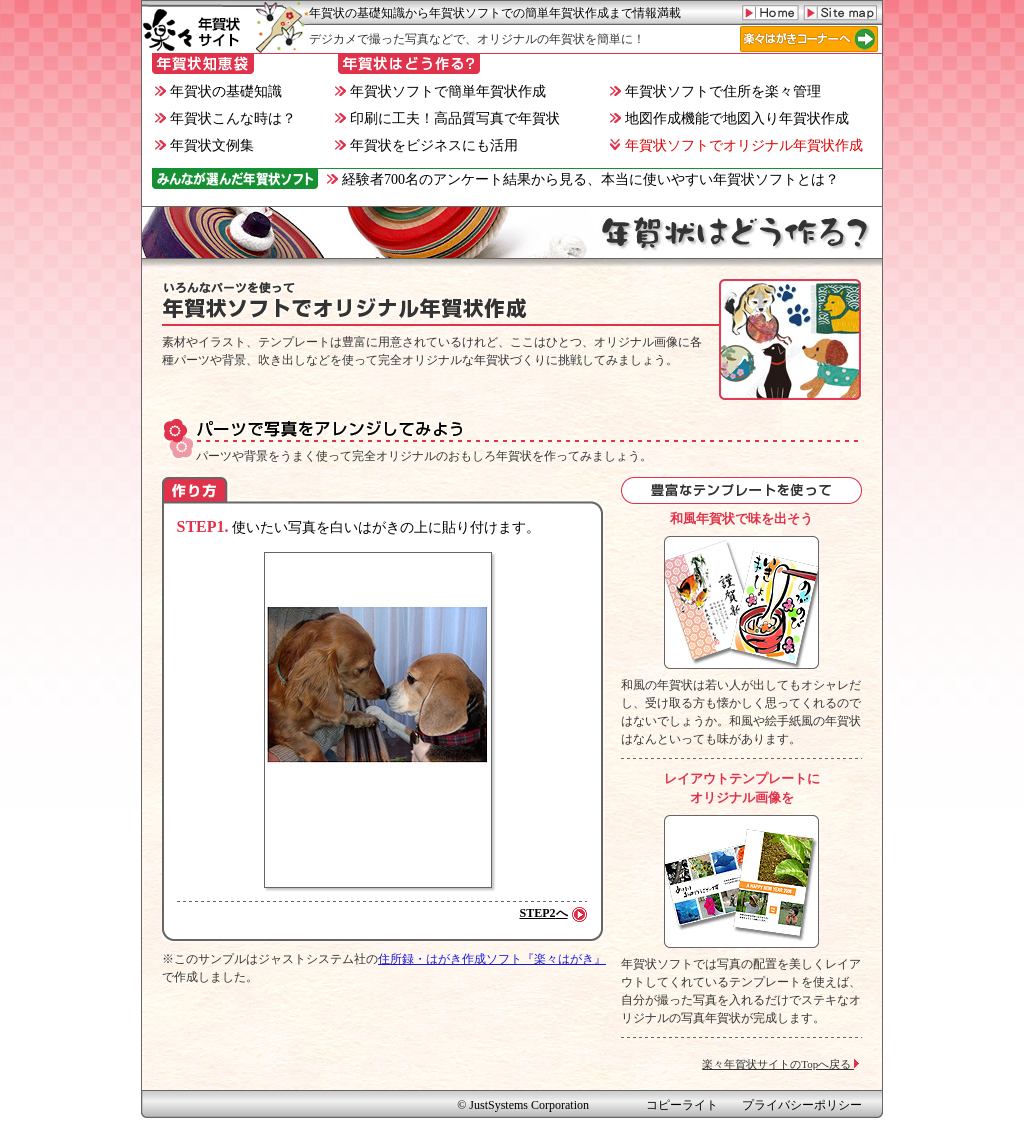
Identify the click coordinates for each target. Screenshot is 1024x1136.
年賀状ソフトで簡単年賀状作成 (440, 91)
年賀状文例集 (204, 145)
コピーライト (682, 1105)
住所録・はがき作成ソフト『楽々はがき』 (492, 959)
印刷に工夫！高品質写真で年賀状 (447, 118)
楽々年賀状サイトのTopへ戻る (782, 1064)
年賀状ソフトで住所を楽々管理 (715, 91)
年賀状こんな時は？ (225, 118)
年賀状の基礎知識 (218, 91)
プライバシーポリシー (802, 1105)
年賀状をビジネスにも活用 (426, 145)
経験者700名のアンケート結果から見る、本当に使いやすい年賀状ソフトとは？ (583, 179)
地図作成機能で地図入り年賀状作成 (729, 118)
